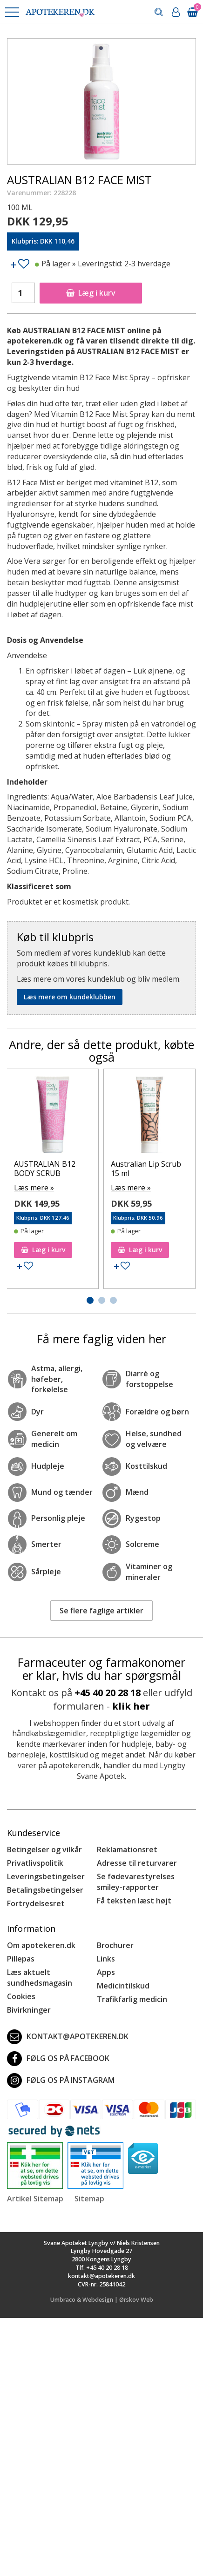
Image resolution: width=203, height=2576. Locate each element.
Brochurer (115, 1945)
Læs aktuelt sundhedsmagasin (39, 1977)
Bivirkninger (29, 2010)
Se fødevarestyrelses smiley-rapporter (136, 1881)
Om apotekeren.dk (41, 1945)
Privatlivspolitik (35, 1863)
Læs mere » (34, 1187)
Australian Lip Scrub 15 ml (146, 1168)
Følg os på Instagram (61, 2080)
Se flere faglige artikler (101, 1610)
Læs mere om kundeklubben (69, 996)
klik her (131, 1706)
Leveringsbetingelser (46, 1876)
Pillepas (20, 1959)
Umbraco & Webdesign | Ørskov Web (101, 2300)
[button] (11, 12)
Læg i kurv (90, 293)
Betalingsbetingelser (45, 1890)
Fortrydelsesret (36, 1903)
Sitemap (89, 2198)
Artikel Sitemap (35, 2198)
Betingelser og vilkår (44, 1849)
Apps (106, 1972)
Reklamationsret (127, 1849)
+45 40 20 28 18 (107, 1692)
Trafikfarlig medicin (132, 1999)
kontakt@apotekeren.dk (68, 2036)
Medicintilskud (123, 1986)
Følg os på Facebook (58, 2058)
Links (106, 1959)
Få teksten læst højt (134, 1901)
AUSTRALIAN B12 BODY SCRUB (44, 1168)
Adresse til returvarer (137, 1863)
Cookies (21, 1996)
